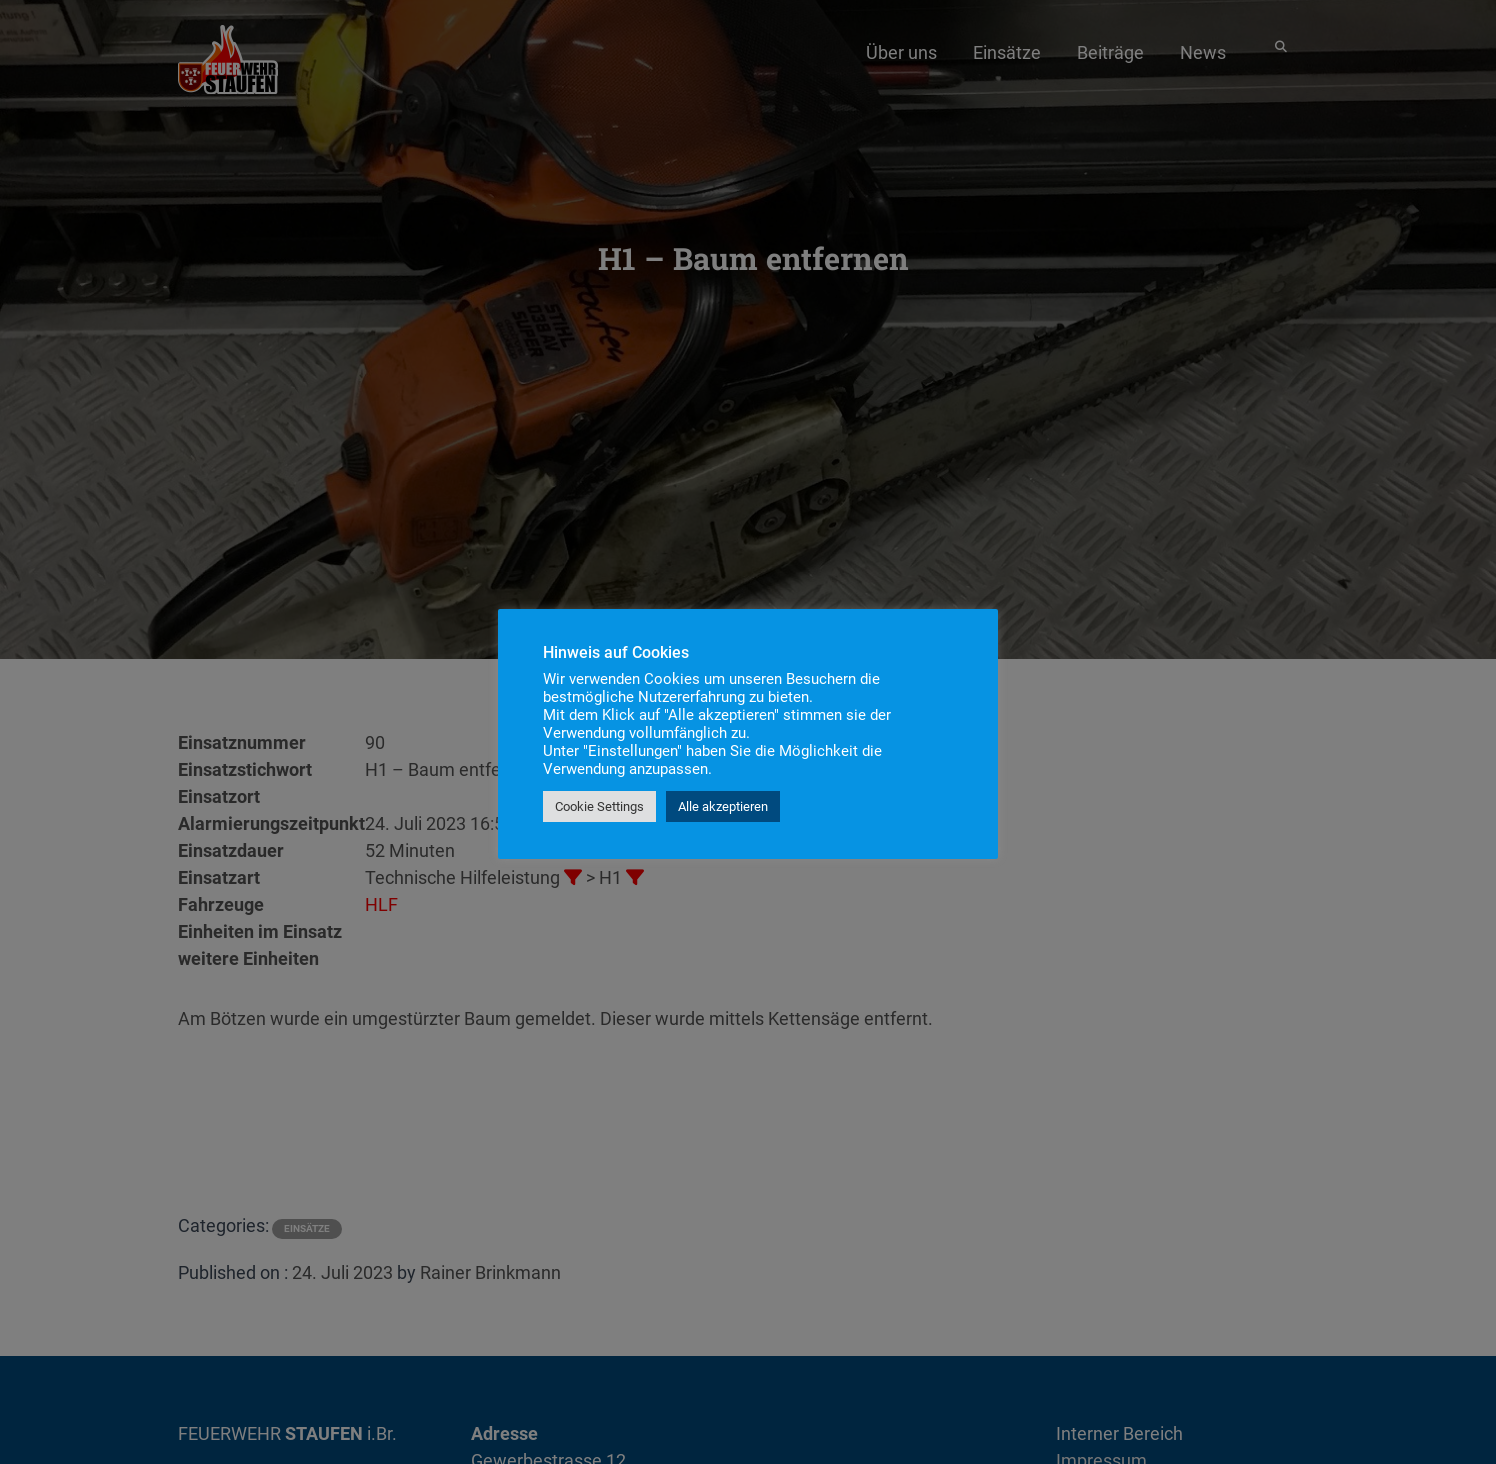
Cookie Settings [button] (599, 806)
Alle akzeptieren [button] (723, 806)
